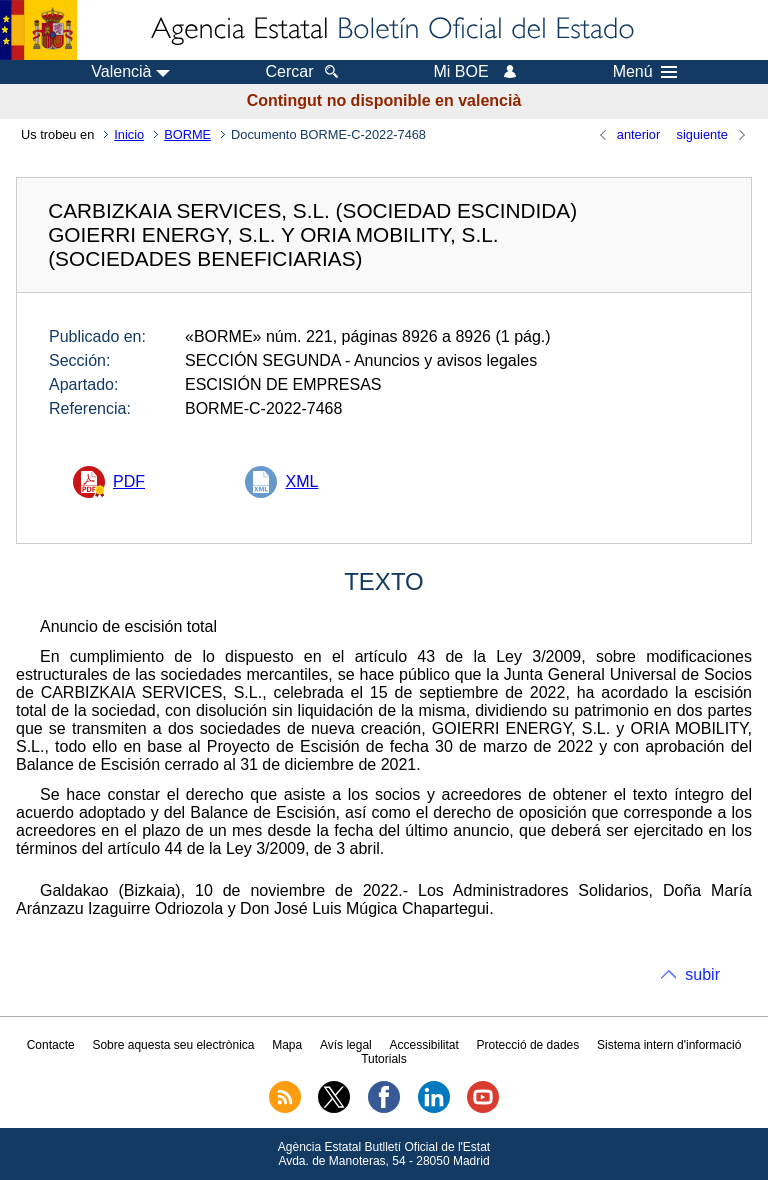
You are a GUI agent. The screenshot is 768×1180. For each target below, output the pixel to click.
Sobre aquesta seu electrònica (173, 1045)
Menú (645, 72)
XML (301, 481)
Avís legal (346, 1045)
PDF (129, 481)
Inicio (129, 134)
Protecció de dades (528, 1045)
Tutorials (384, 1059)
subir (702, 974)
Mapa (287, 1045)
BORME (187, 134)
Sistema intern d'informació (669, 1045)
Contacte (51, 1045)
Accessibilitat (423, 1045)
